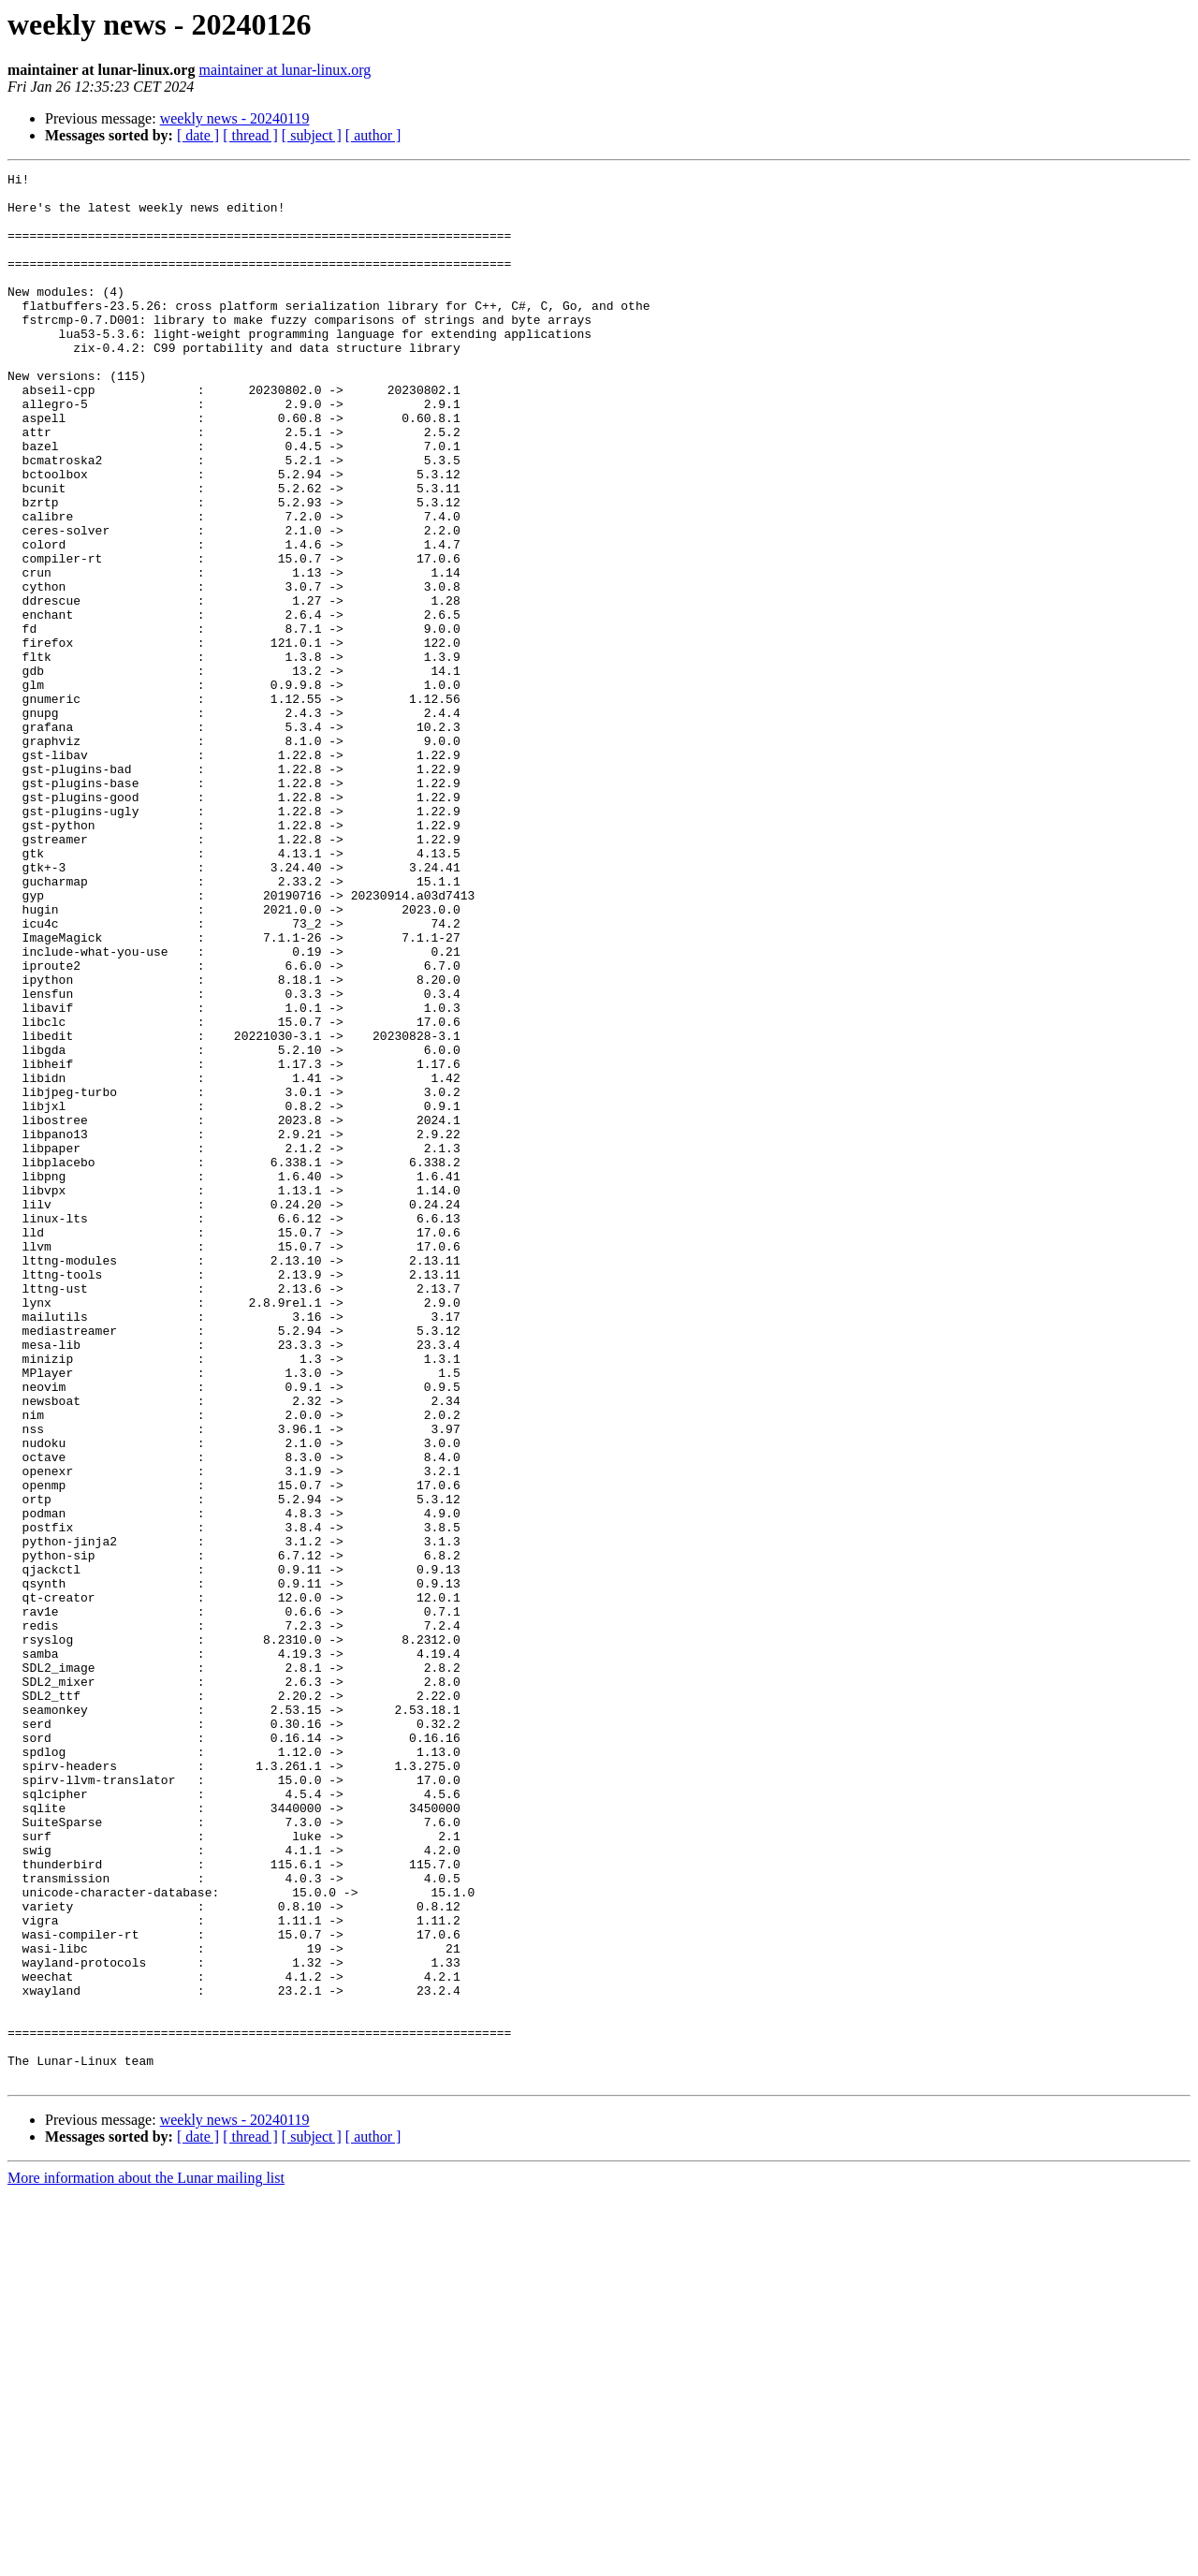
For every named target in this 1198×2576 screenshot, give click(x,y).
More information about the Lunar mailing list (146, 2560)
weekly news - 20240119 (235, 118)
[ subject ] (312, 135)
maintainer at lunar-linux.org (284, 70)
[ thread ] (250, 135)
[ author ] (373, 135)
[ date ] (198, 135)
